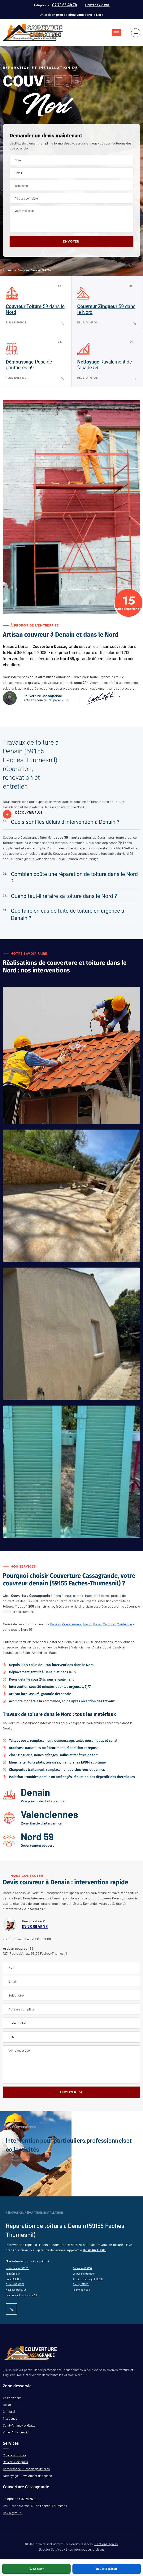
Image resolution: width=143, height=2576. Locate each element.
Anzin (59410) (13, 2273)
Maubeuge (124, 1624)
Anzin (87, 1624)
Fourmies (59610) (82, 2289)
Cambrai (109, 1624)
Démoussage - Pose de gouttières (26, 2469)
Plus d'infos (16, 322)
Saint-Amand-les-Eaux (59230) (22, 2295)
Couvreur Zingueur (106, 309)
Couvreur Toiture (35, 309)
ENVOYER (71, 241)
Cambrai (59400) (15, 2284)
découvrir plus (22, 812)
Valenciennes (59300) (17, 2268)
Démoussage (29, 364)
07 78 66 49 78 (64, 4)
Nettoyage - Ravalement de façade (27, 2476)
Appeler (36, 2568)
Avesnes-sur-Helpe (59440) (87, 2279)
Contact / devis (97, 5)
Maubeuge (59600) (16, 2289)
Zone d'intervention (16, 2432)
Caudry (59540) (81, 2284)
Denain (55, 1624)
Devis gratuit (106, 2568)
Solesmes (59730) (82, 2268)
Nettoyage (104, 364)
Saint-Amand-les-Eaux (19, 2425)
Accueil (8, 270)
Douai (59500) (13, 2279)
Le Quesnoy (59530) (83, 2273)
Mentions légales (106, 2544)
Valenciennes (71, 1624)
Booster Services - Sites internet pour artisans (71, 2549)
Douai (97, 1624)
